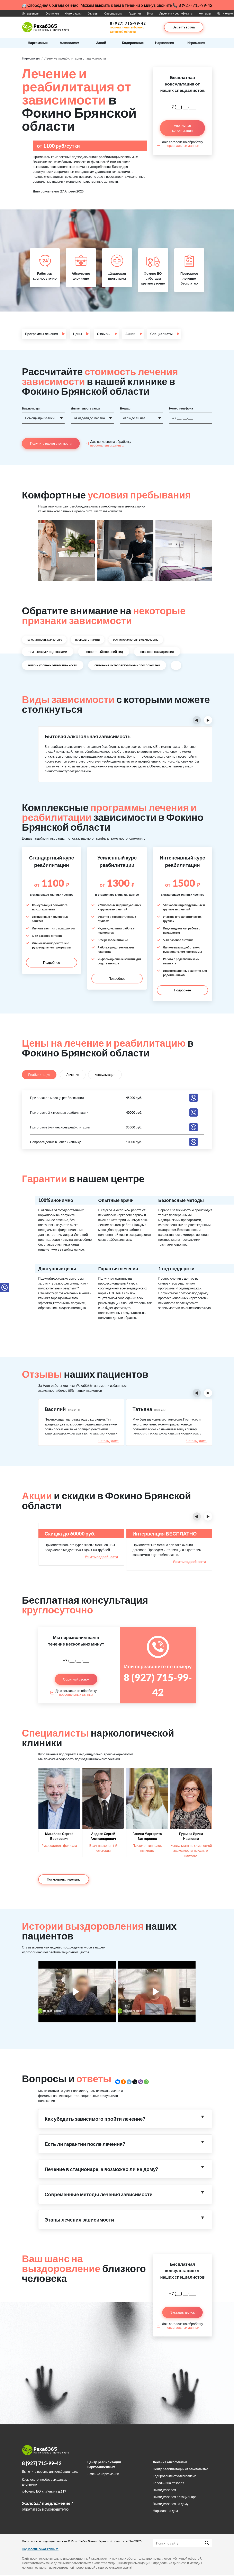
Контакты (205, 13)
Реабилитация (39, 1077)
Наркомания (38, 43)
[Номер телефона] (182, 107)
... (176, 667)
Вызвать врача (184, 27)
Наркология (164, 43)
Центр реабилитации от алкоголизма (180, 2470)
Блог (150, 13)
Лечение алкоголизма (170, 2463)
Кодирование (133, 43)
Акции (130, 334)
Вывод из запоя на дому (170, 2505)
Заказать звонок (182, 2313)
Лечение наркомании (103, 2475)
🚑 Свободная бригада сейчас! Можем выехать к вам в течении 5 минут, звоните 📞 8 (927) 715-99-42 (117, 5)
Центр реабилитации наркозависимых (104, 2465)
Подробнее (51, 964)
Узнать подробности (101, 1558)
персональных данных (182, 145)
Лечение (71, 1077)
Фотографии (73, 13)
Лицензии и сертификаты (175, 13)
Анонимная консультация (182, 128)
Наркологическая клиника (40, 2550)
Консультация (104, 1077)
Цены (77, 334)
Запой (101, 43)
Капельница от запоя (168, 2484)
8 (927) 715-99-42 (128, 23)
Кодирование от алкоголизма (175, 2477)
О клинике (52, 13)
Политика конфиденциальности (44, 2542)
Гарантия (135, 13)
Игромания (196, 43)
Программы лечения (41, 334)
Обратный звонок (76, 1680)
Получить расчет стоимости (51, 443)
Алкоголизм (69, 43)
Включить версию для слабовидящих (50, 2473)
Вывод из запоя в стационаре (175, 2498)
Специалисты (113, 13)
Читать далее (108, 1442)
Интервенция (30, 13)
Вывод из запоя (164, 2491)
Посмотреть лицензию (63, 1880)
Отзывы (93, 13)
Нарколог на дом (165, 2512)
